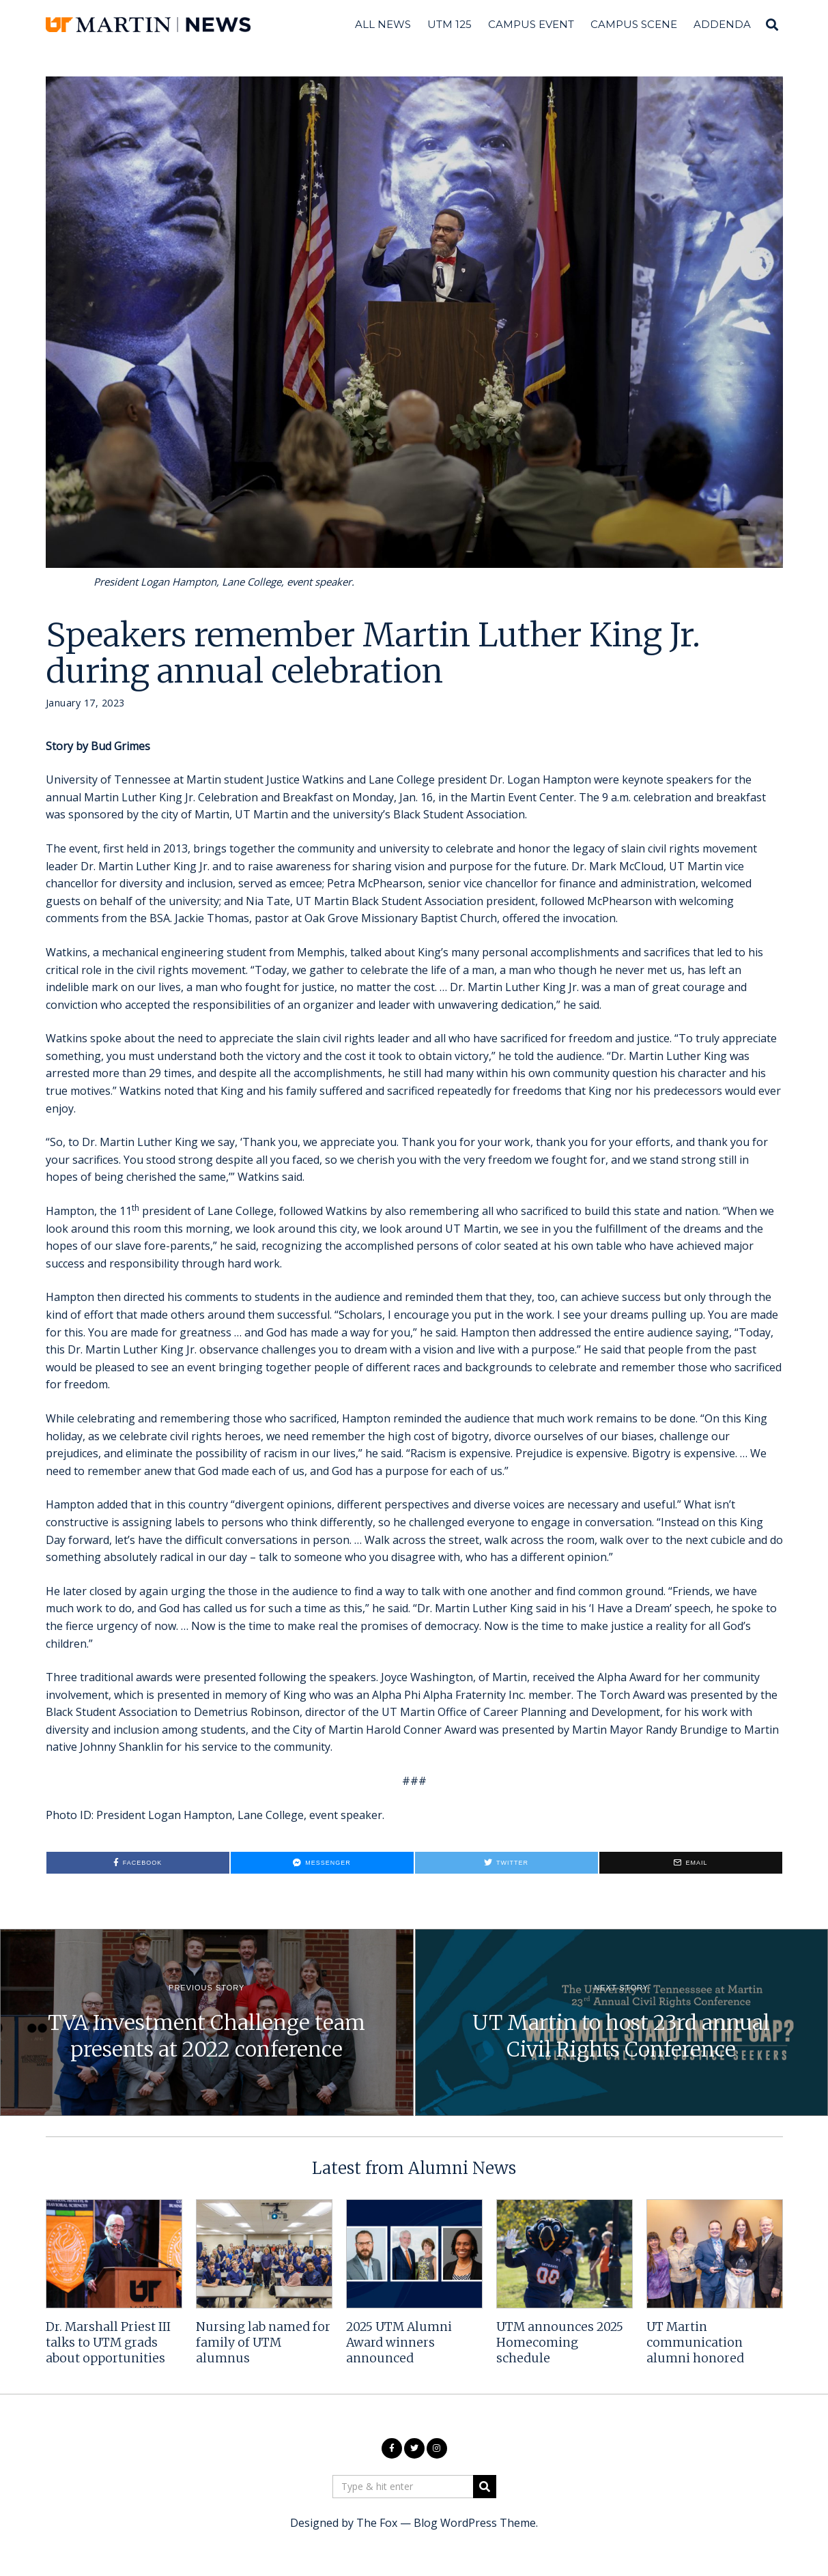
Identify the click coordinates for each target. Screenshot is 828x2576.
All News (383, 24)
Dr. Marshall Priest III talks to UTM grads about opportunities (108, 2342)
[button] (484, 2486)
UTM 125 (449, 24)
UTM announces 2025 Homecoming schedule (559, 2342)
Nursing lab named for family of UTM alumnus (263, 2342)
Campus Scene (633, 24)
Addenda (722, 24)
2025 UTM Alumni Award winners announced (399, 2342)
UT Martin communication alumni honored (695, 2342)
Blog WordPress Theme (475, 2522)
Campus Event (531, 24)
